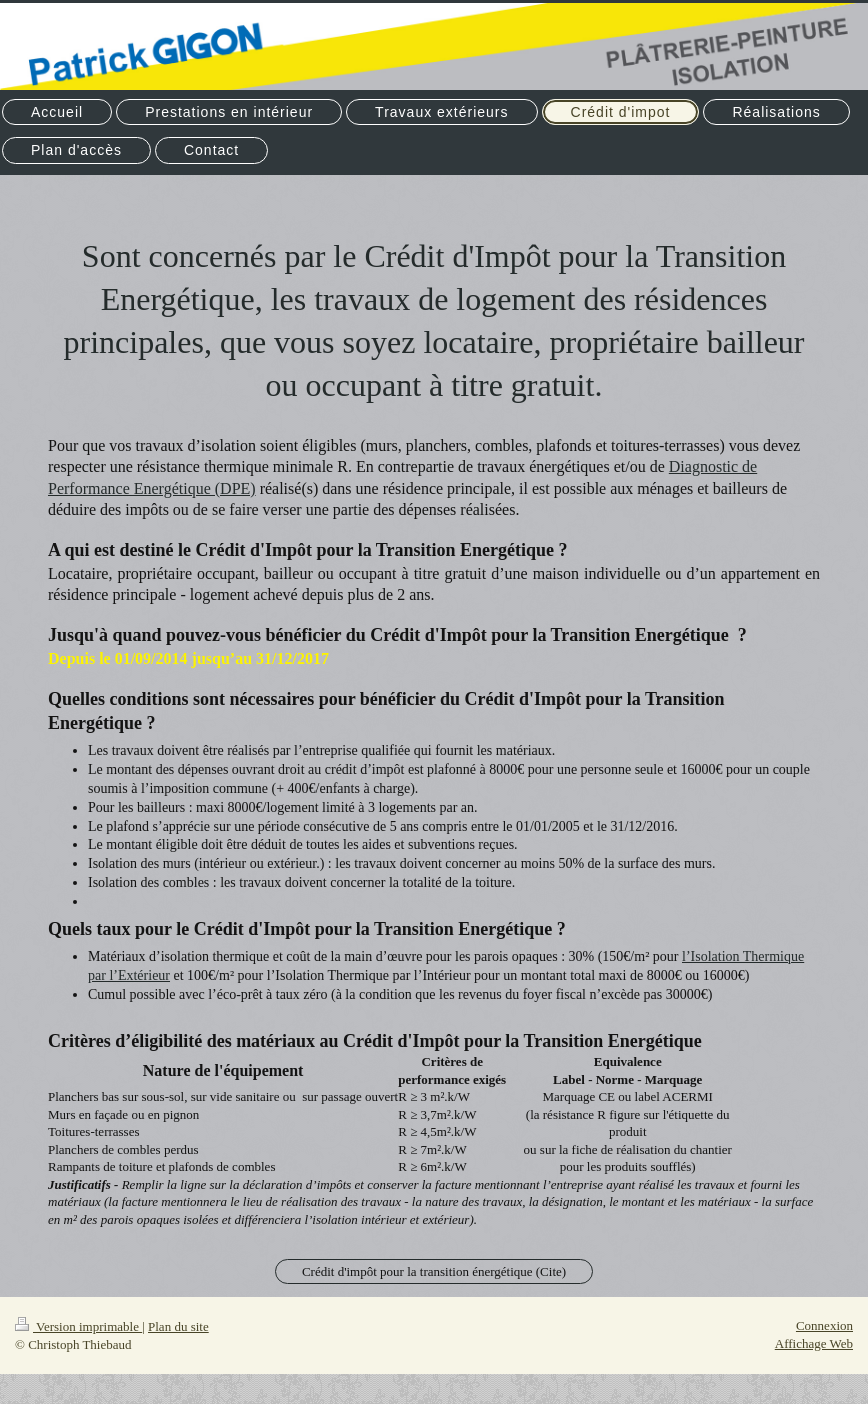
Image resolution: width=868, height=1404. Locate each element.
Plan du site (178, 1326)
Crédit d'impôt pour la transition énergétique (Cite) (434, 1271)
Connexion (824, 1325)
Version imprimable (78, 1326)
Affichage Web (814, 1343)
